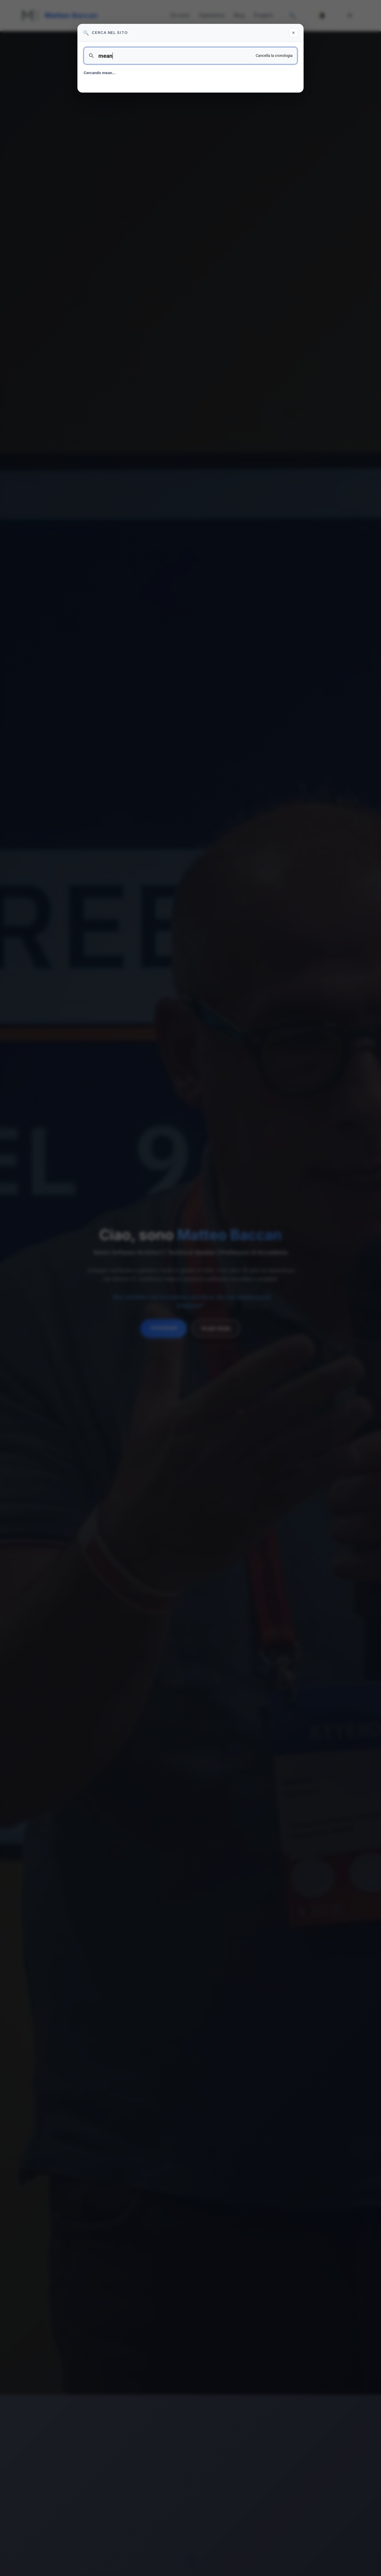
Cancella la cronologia (274, 55)
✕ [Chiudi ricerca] (293, 33)
